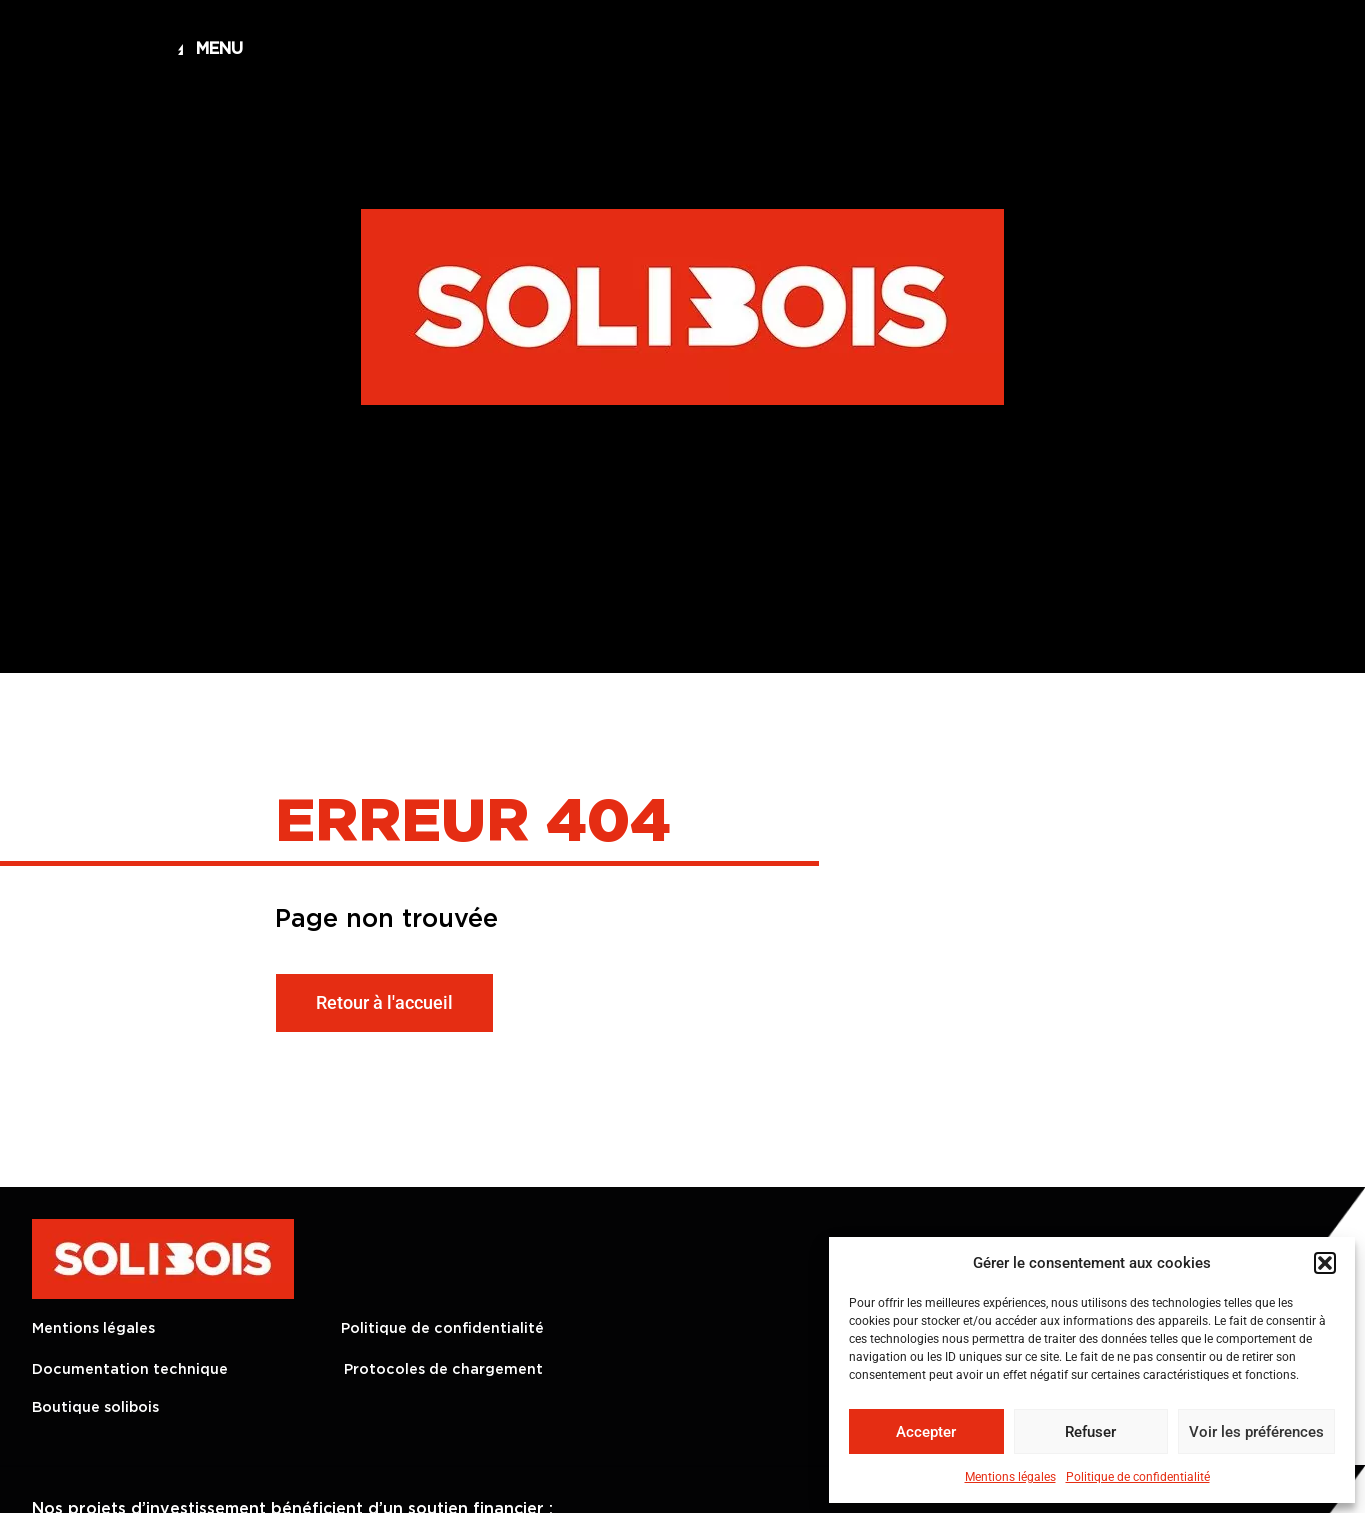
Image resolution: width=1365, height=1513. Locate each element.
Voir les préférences (1256, 1432)
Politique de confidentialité (1138, 1477)
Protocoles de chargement (443, 1369)
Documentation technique (130, 1369)
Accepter (926, 1432)
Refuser (1090, 1432)
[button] (1325, 1263)
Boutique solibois (95, 1407)
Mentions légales (1010, 1477)
